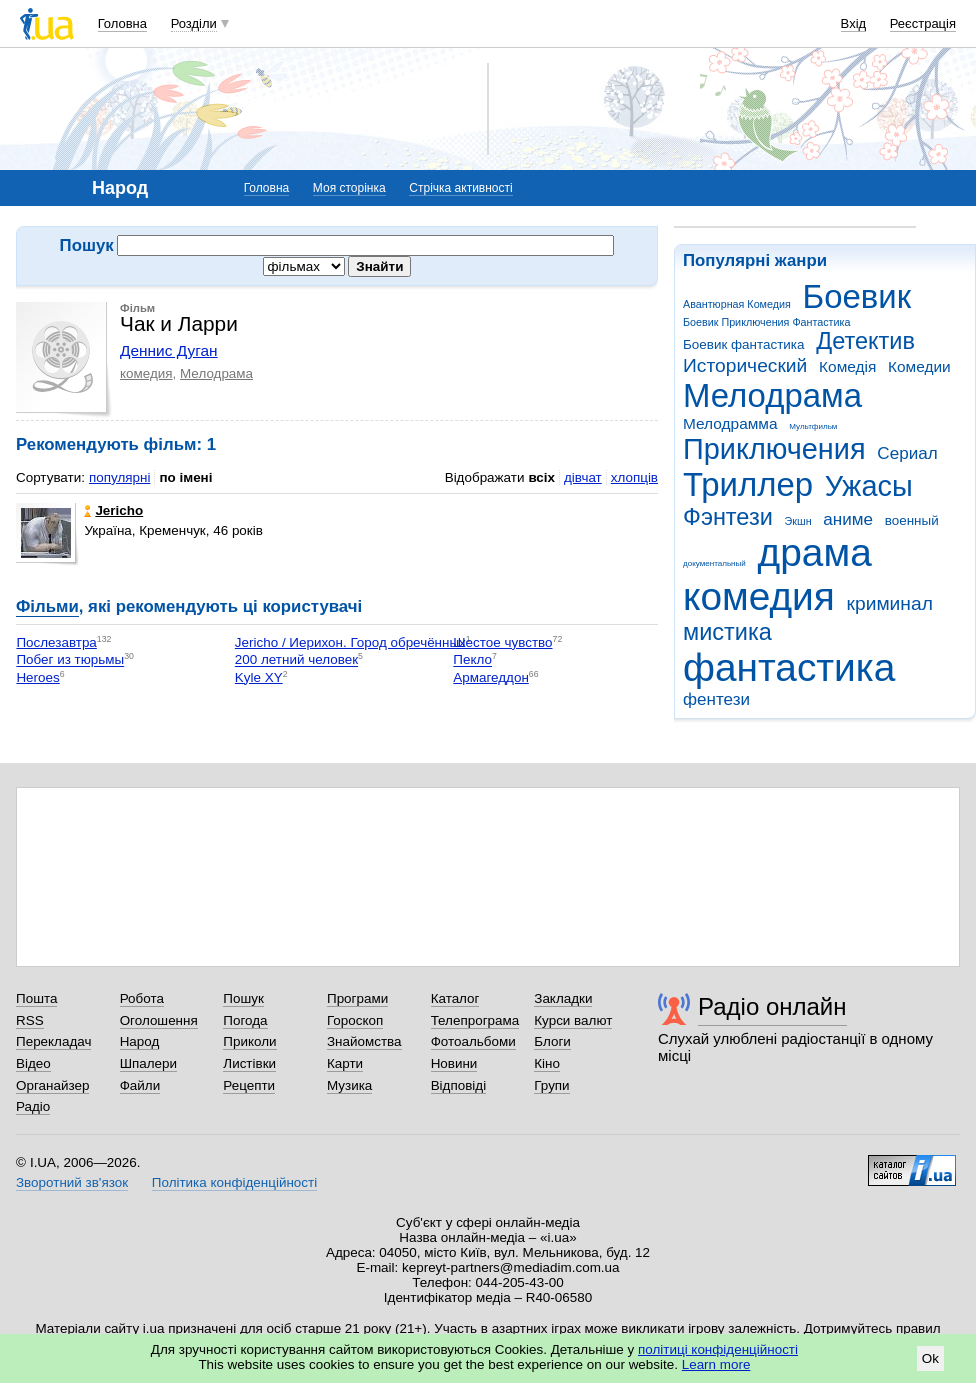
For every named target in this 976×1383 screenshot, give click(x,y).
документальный (714, 563)
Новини (454, 1063)
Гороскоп (355, 1020)
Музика (349, 1085)
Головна (122, 23)
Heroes (37, 677)
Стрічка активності (460, 188)
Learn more (716, 1364)
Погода (245, 1020)
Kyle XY (259, 677)
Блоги (552, 1041)
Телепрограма (475, 1020)
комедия (759, 596)
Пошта (36, 998)
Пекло (472, 660)
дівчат (583, 477)
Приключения (774, 449)
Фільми (47, 606)
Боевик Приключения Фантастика (766, 322)
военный (912, 520)
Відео (33, 1063)
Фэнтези (728, 517)
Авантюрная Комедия (737, 304)
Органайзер (52, 1085)
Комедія (847, 366)
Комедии (919, 366)
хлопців (634, 477)
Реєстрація (923, 23)
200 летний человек (296, 660)
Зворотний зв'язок (72, 1182)
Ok (930, 1358)
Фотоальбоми (473, 1041)
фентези (716, 699)
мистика (727, 632)
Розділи (194, 23)
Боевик (857, 296)
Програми (357, 998)
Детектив (865, 341)
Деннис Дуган (169, 350)
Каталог (455, 998)
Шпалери (148, 1063)
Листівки (249, 1063)
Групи (551, 1085)
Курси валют (573, 1020)
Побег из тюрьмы (70, 660)
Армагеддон (491, 677)
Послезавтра (56, 642)
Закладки (563, 998)
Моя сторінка (349, 188)
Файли (140, 1085)
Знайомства (364, 1041)
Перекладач (53, 1041)
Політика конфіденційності (234, 1182)
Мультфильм (813, 426)
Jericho (113, 510)
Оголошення (159, 1020)
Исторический (745, 365)
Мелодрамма (730, 423)
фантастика (789, 667)
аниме (848, 519)
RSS (30, 1020)
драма (815, 552)
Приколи (249, 1041)
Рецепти (249, 1085)
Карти (345, 1063)
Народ (140, 1041)
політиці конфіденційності (718, 1349)
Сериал (907, 453)
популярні (119, 477)
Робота (142, 998)
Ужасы (869, 486)
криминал (890, 603)
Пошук (243, 998)
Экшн (798, 521)
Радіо (33, 1106)
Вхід (854, 23)
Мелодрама (772, 395)
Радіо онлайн (772, 1006)
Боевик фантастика (743, 344)
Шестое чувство (502, 642)
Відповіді (459, 1085)
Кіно (547, 1063)
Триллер (748, 484)
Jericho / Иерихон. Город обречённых (350, 642)
